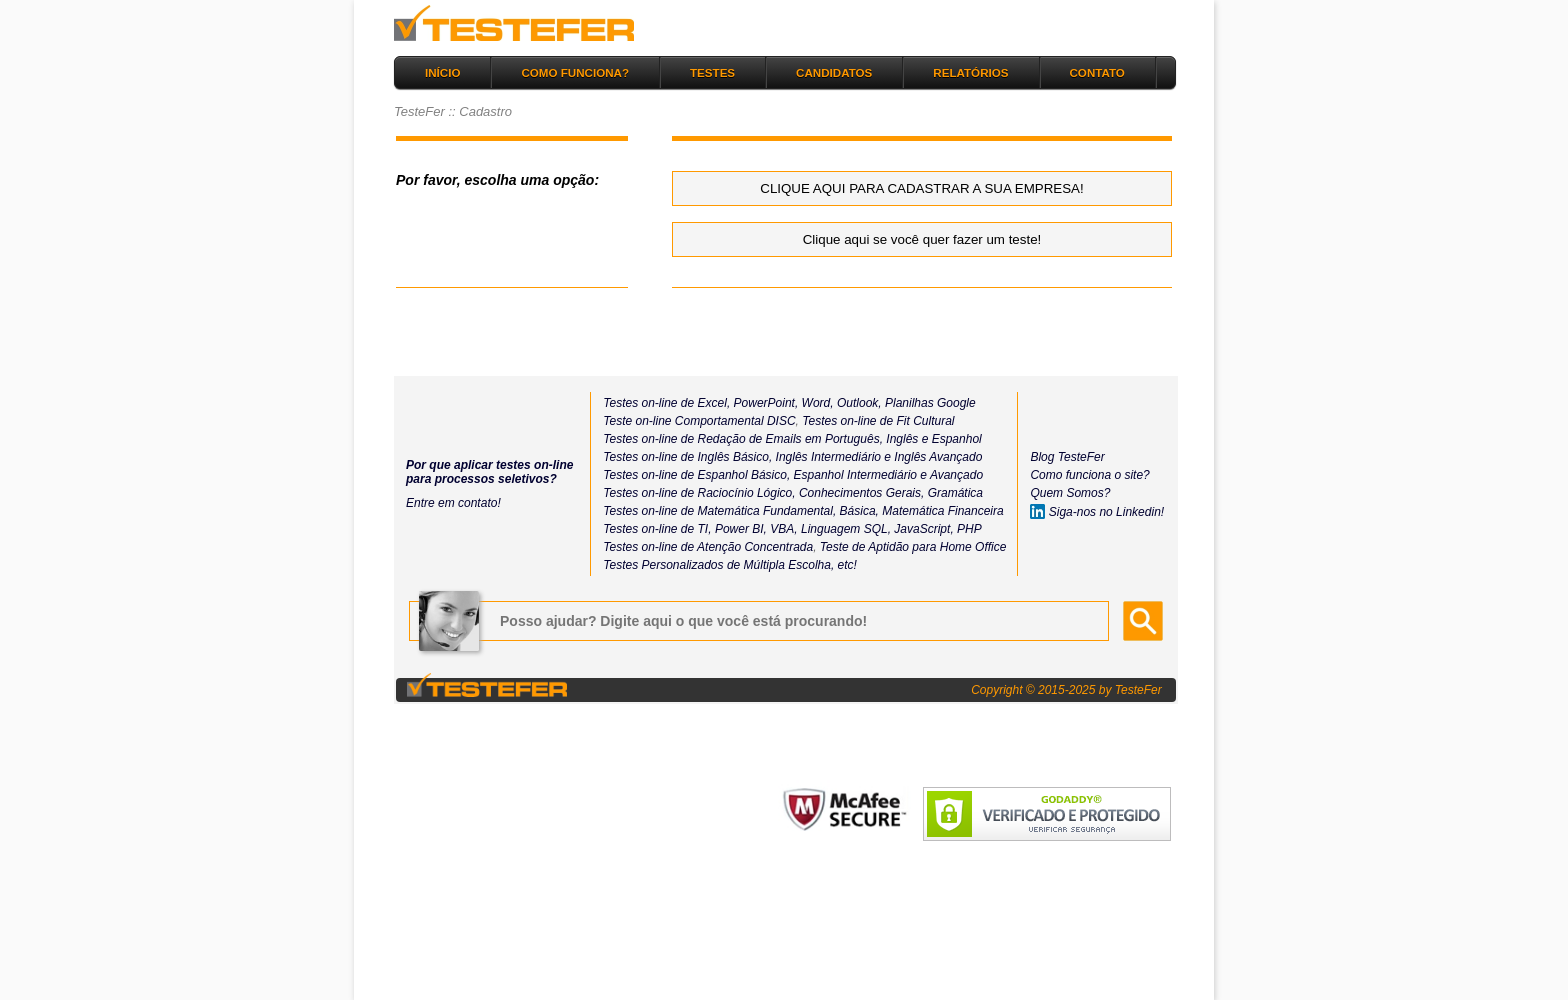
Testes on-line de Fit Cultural (878, 421)
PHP (969, 529)
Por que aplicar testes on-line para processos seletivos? (489, 472)
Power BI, (741, 529)
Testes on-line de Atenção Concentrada (708, 547)
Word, (815, 403)
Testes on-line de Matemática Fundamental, (719, 511)
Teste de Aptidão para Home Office (913, 547)
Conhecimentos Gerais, (860, 493)
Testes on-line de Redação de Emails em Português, (743, 439)
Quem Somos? (1070, 493)
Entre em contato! (453, 503)
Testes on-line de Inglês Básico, (689, 457)
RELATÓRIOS (970, 72)
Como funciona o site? (1089, 475)
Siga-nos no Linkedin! (1097, 512)
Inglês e (905, 439)
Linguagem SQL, (846, 529)
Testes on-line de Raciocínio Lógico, (699, 493)
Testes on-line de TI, (657, 529)
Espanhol (954, 439)
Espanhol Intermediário (857, 475)
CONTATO (1097, 72)
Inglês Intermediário (830, 457)
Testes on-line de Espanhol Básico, (698, 475)
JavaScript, (923, 529)
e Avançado (951, 475)
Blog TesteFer (1067, 457)
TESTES (712, 72)
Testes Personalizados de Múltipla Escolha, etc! (730, 565)
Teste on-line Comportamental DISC (699, 421)
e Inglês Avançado (933, 457)
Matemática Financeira (942, 511)
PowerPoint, (764, 403)
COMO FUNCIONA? (575, 72)
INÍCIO (442, 72)
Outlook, (858, 403)
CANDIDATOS (834, 72)
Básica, (857, 511)
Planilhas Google (930, 403)
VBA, (783, 529)
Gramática (955, 493)
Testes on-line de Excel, (666, 403)
